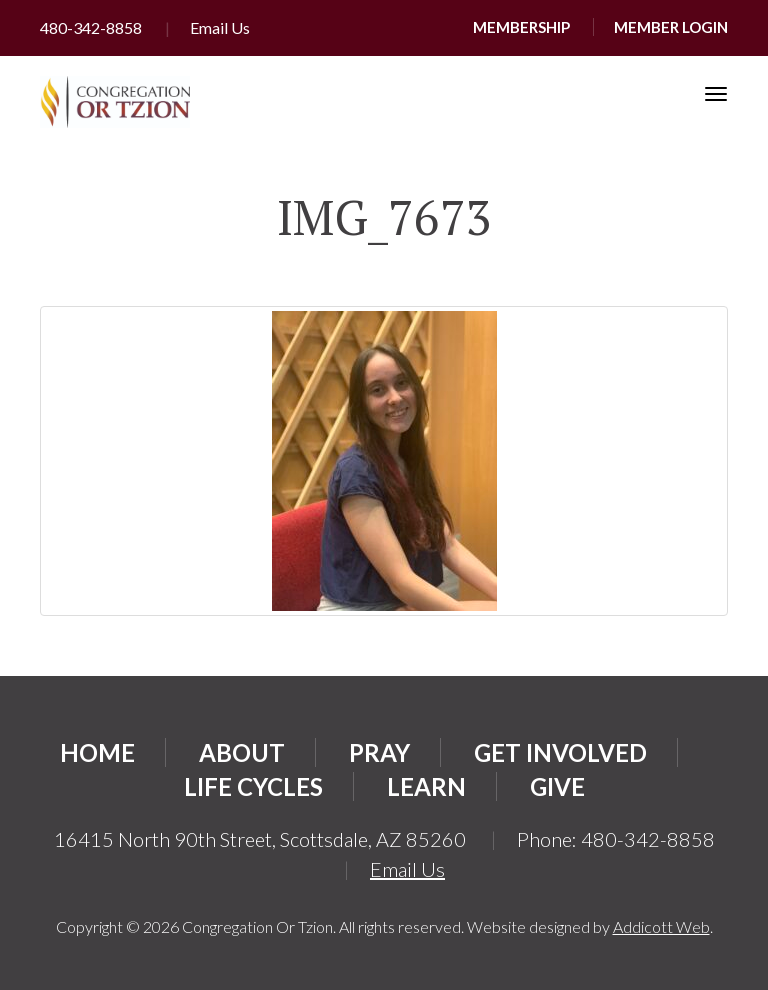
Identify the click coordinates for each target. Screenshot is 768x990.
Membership (521, 27)
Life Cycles (253, 786)
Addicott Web (661, 926)
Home (97, 752)
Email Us (220, 27)
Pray (379, 752)
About (242, 752)
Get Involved (560, 752)
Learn (426, 786)
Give (557, 786)
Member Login (671, 27)
